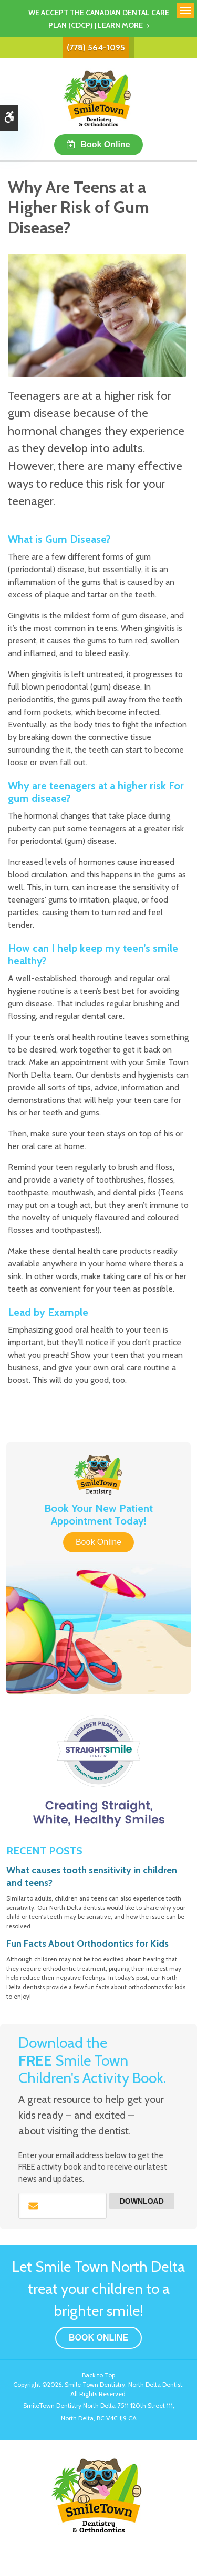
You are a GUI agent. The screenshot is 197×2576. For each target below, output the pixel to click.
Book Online (105, 144)
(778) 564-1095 (96, 47)
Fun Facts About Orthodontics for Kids (87, 1943)
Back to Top (98, 2375)
